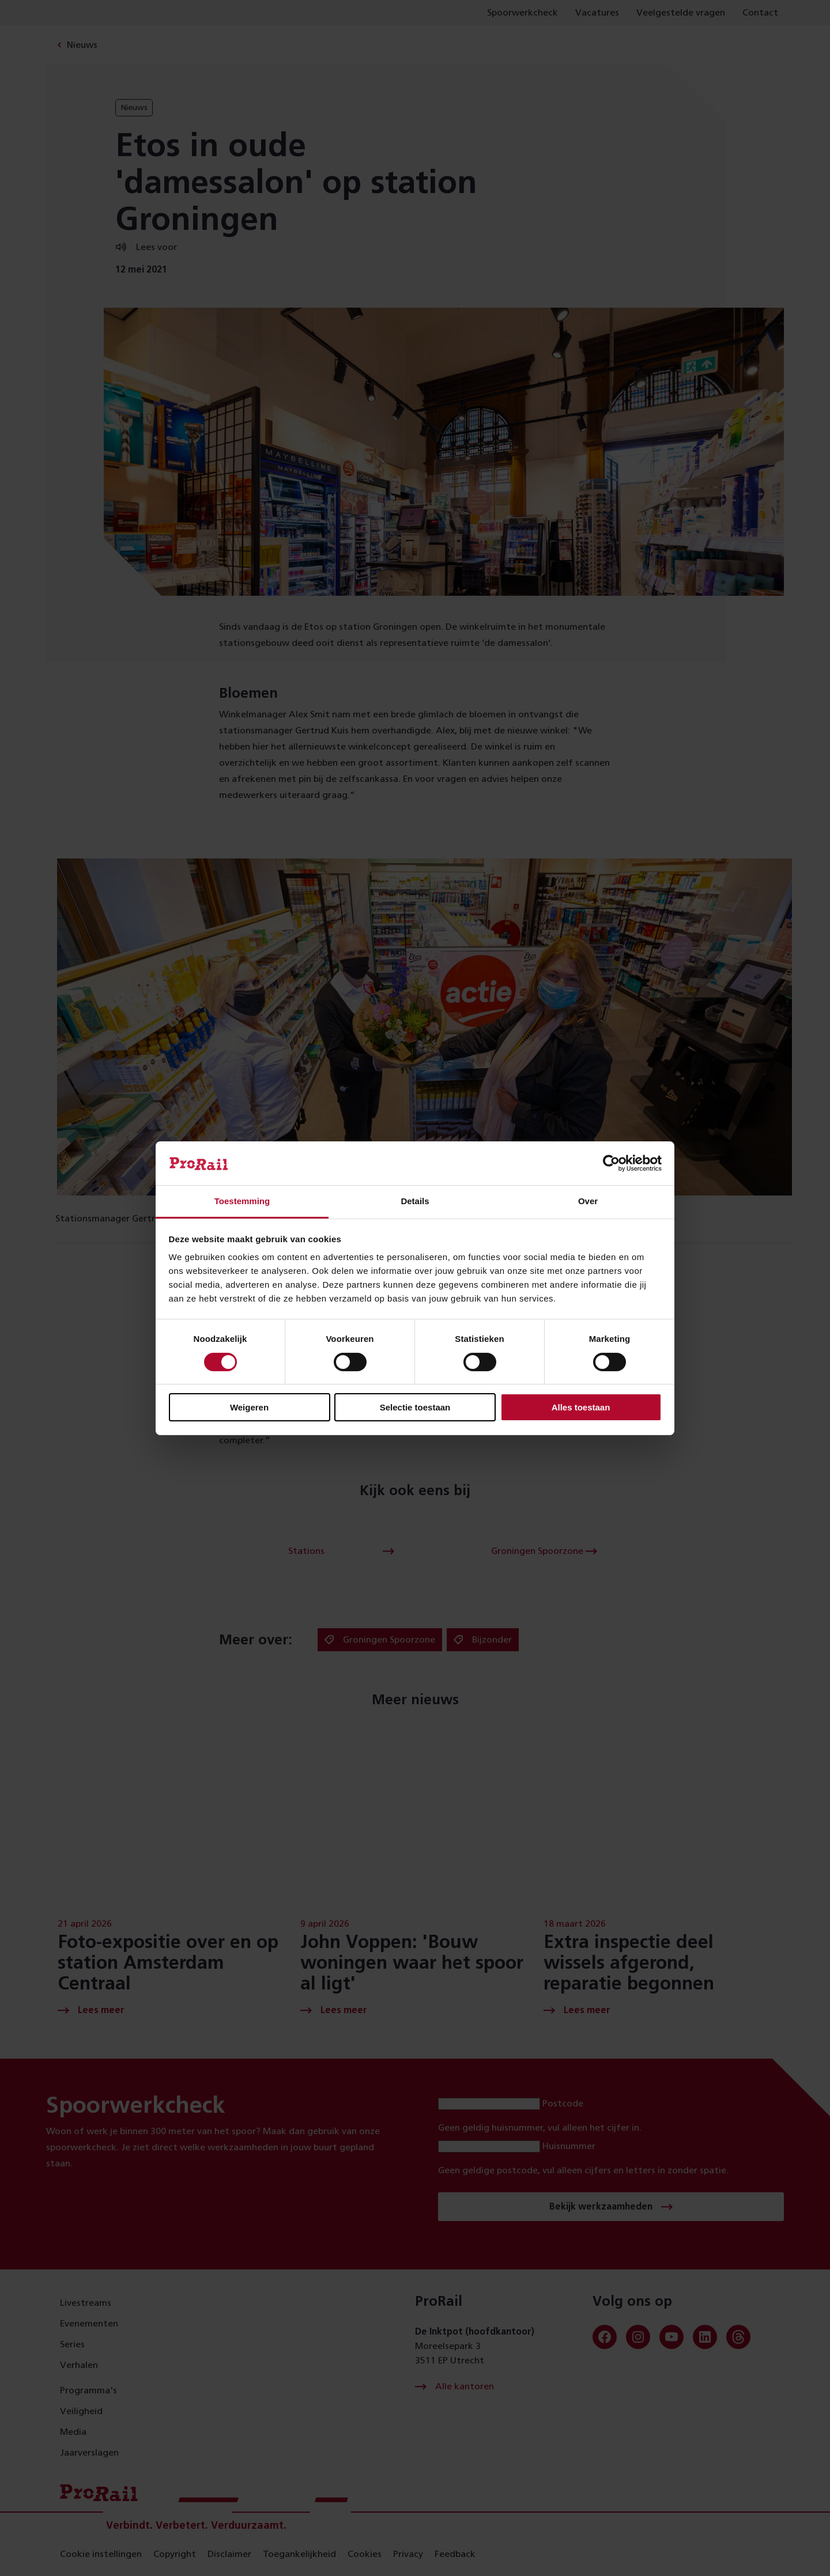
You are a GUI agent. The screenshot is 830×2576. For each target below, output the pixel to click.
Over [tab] (588, 1201)
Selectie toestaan (415, 1407)
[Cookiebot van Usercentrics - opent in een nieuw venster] (611, 1163)
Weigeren (249, 1407)
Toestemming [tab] (242, 1201)
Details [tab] (415, 1201)
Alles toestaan (581, 1407)
